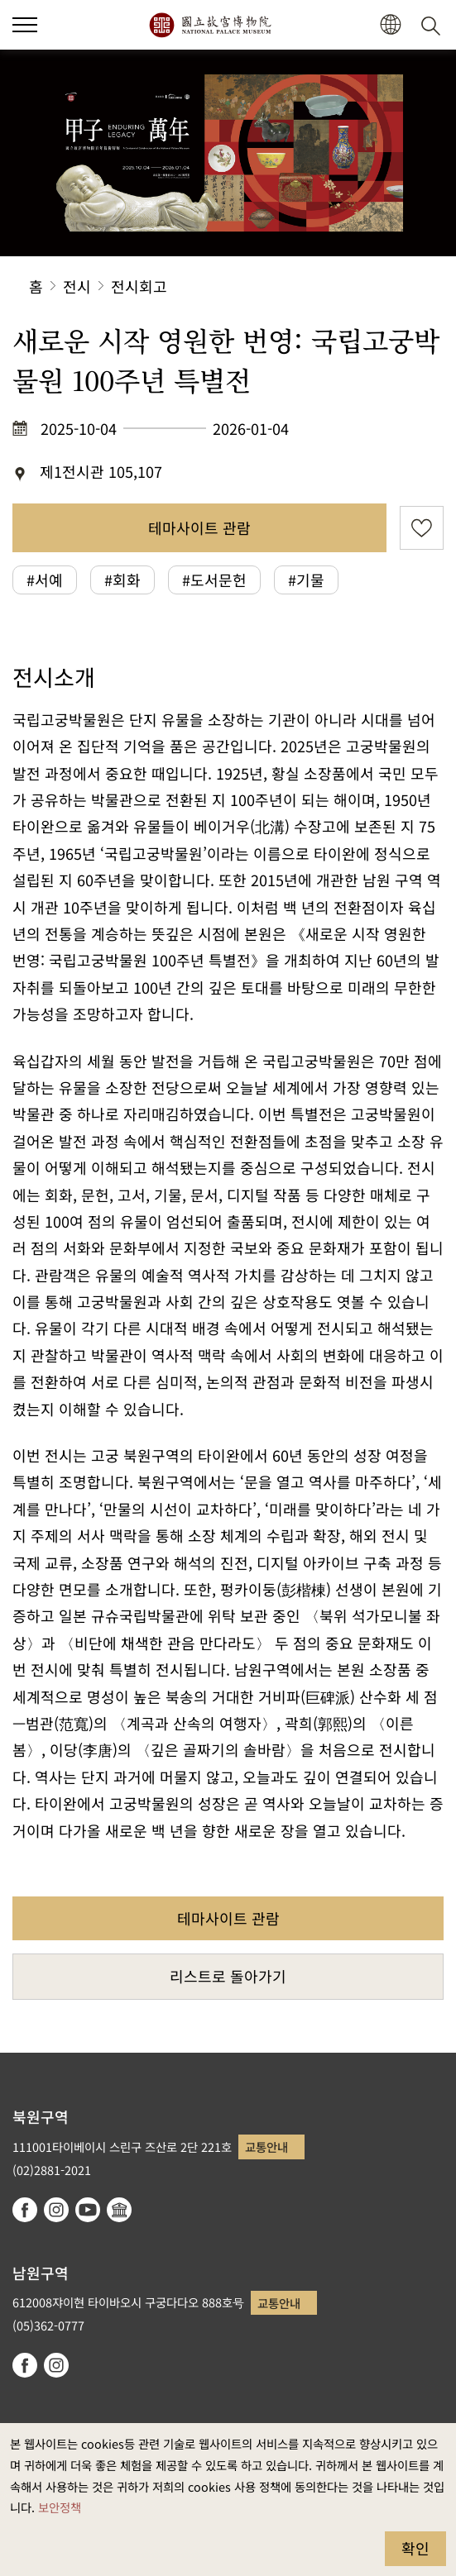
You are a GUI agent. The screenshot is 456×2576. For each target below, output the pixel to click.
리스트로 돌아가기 (228, 1976)
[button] (25, 25)
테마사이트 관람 (199, 527)
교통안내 (266, 2146)
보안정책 (59, 2507)
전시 (77, 286)
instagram (56, 2209)
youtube (87, 2209)
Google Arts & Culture (119, 2209)
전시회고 (139, 286)
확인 (415, 2548)
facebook (24, 2209)
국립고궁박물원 (209, 25)
